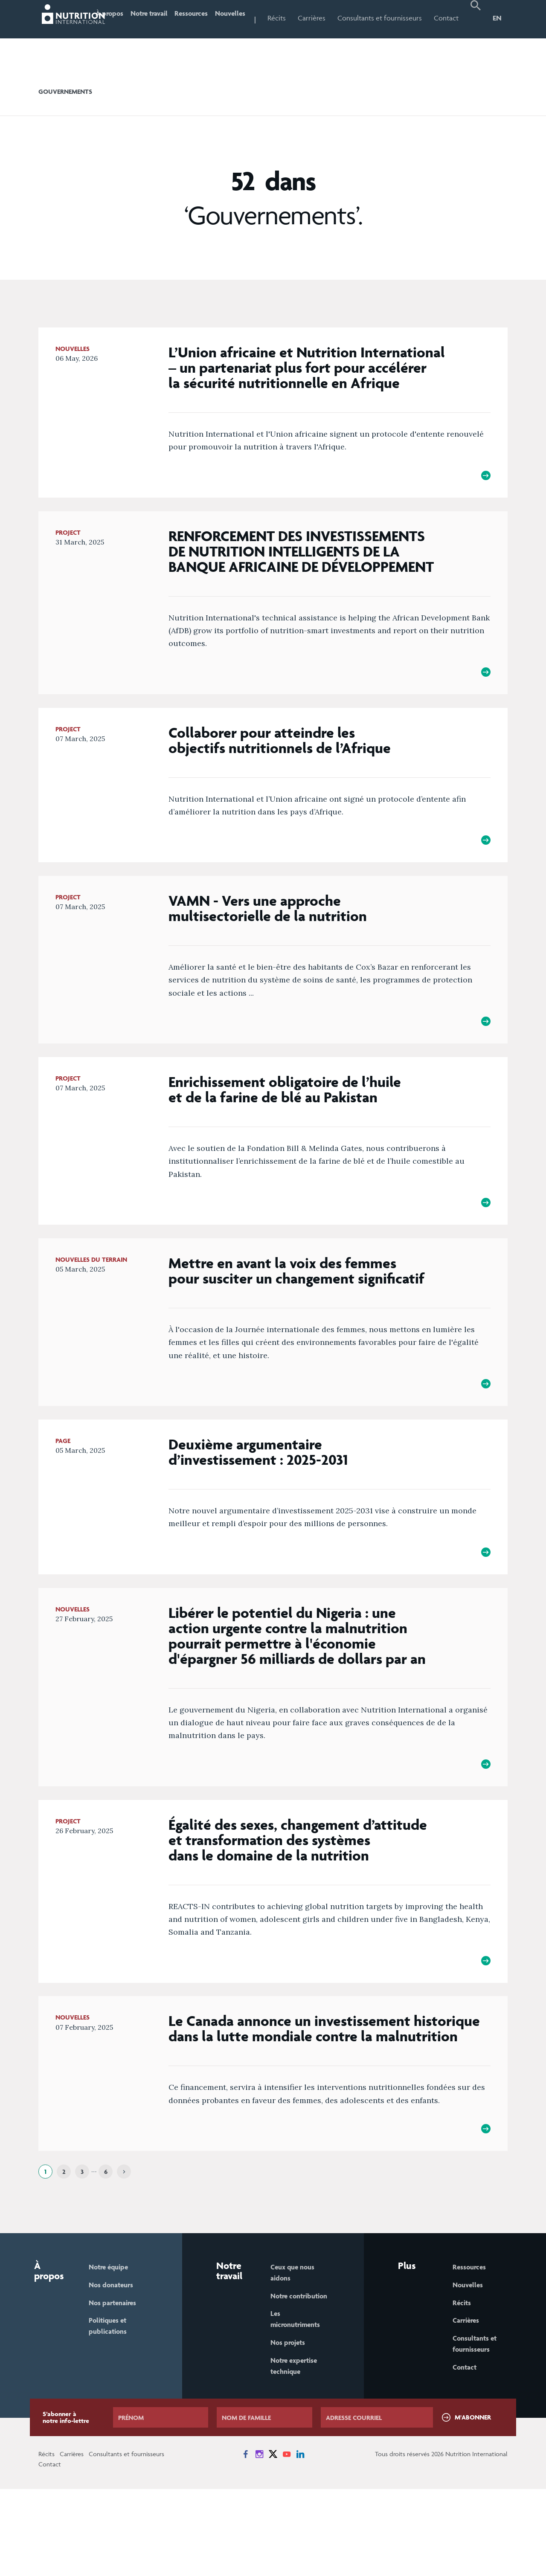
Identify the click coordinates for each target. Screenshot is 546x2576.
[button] (477, 37)
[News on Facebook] (246, 2541)
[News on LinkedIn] (300, 2541)
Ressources (211, 18)
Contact (449, 18)
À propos (118, 36)
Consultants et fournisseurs (390, 36)
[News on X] (273, 2541)
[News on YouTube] (287, 2541)
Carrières (342, 18)
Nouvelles (257, 18)
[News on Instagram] (259, 2541)
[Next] (124, 2243)
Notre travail (155, 36)
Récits (307, 18)
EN (497, 18)
